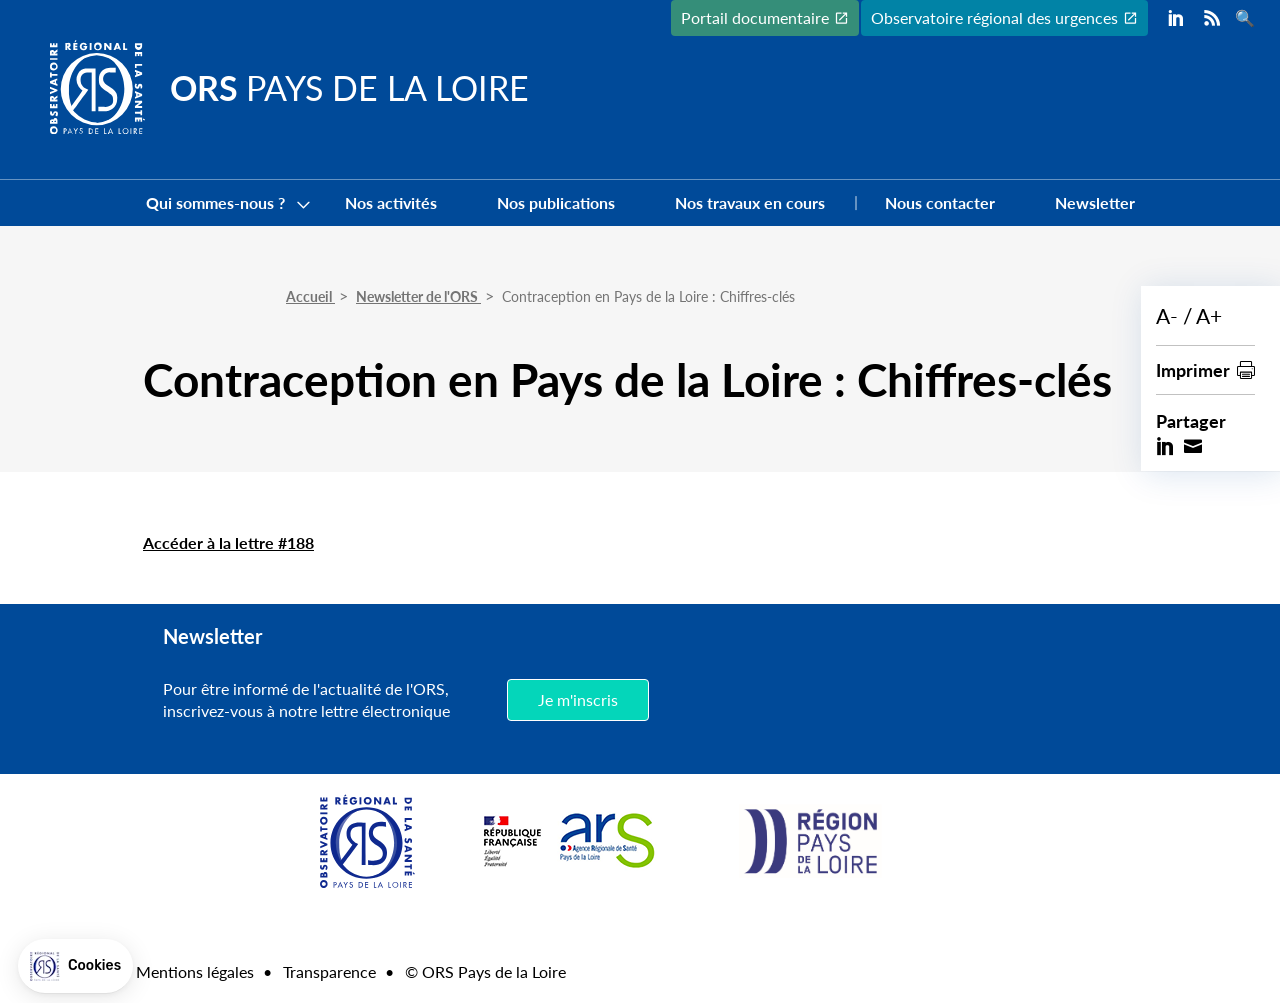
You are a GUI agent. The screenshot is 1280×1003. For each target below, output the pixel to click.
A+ (1209, 315)
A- (1167, 315)
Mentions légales (195, 971)
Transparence (329, 971)
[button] (75, 966)
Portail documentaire (755, 17)
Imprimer (1193, 369)
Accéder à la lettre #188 (228, 542)
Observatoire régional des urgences (994, 17)
